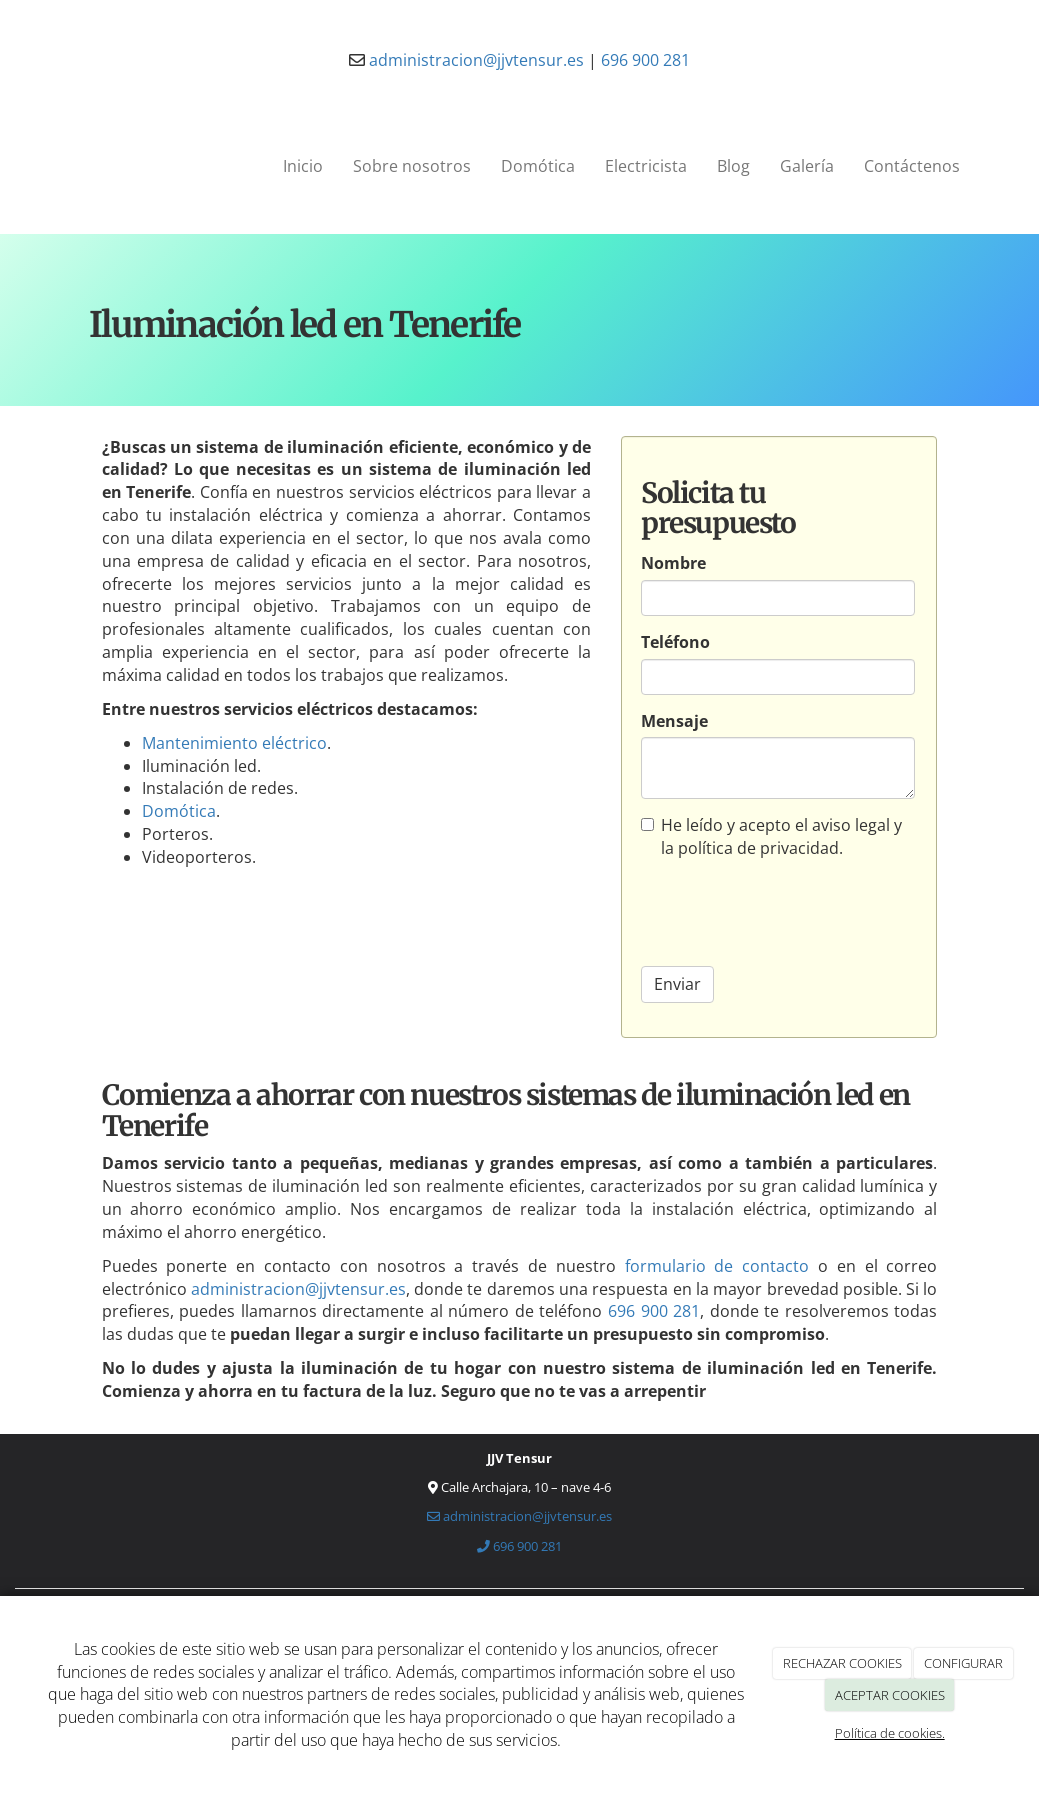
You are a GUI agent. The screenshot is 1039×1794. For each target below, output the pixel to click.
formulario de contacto (717, 1266)
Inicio (303, 166)
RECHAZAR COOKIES (842, 1663)
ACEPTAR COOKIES (890, 1695)
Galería (807, 166)
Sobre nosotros (412, 166)
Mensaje (674, 721)
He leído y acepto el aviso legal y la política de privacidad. (771, 836)
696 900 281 (645, 60)
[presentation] (793, 912)
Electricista (646, 166)
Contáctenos (912, 166)
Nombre (673, 563)
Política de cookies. (890, 1733)
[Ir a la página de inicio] (45, 166)
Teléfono (675, 642)
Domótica (538, 166)
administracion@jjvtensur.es (474, 60)
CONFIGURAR (963, 1663)
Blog (733, 166)
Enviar (677, 984)
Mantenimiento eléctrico (234, 743)
